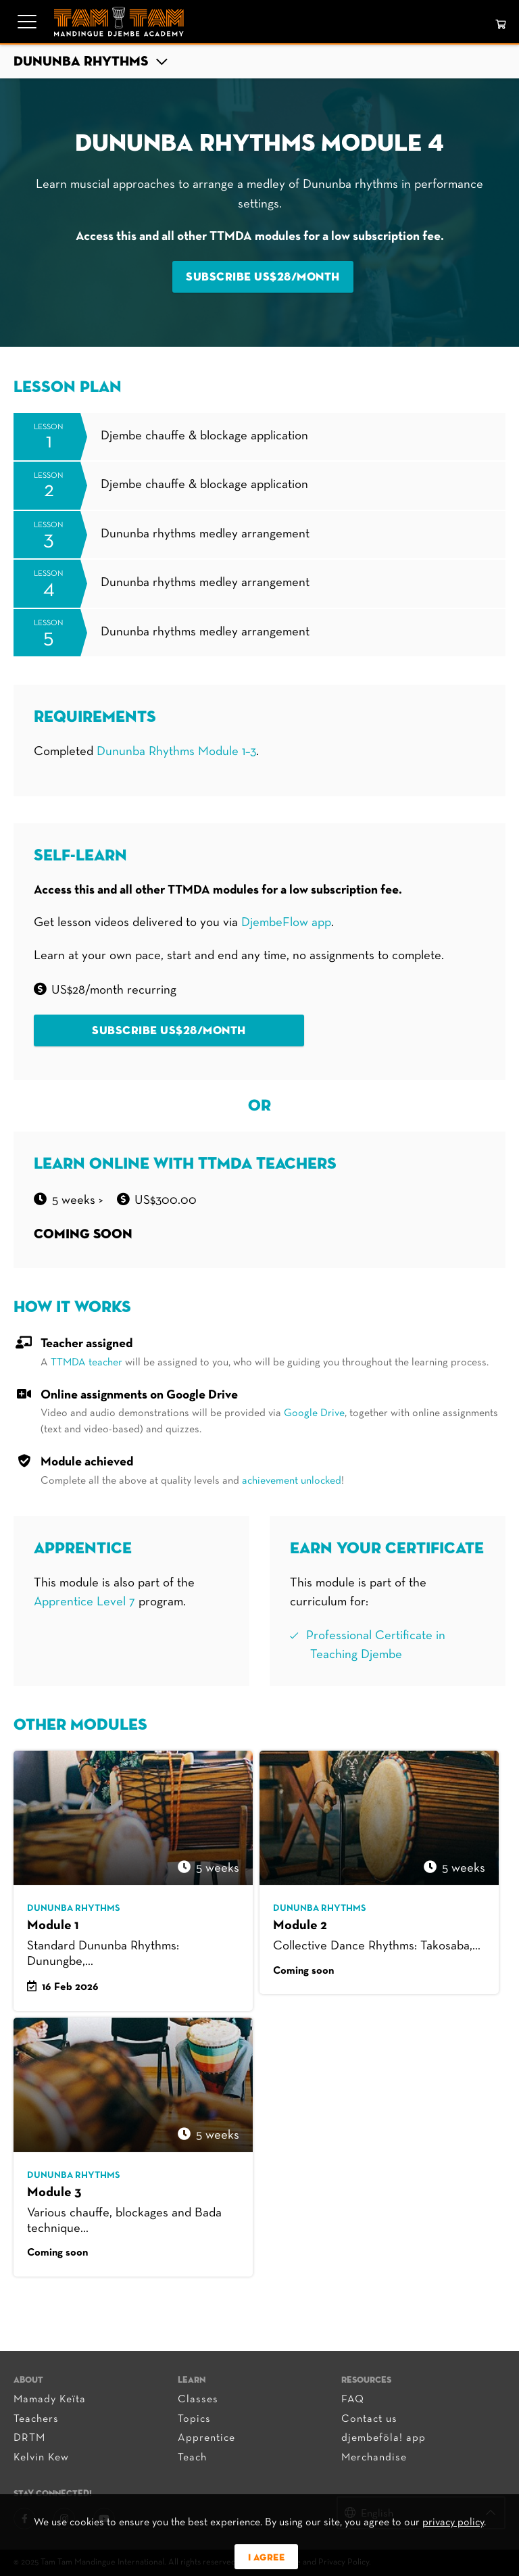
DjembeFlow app (286, 923)
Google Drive (314, 1413)
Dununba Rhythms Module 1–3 (176, 752)
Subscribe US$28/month (263, 277)
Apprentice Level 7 (86, 1602)
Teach (192, 2457)
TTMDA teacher (86, 1362)
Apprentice (206, 2438)
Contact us (369, 2419)
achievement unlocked (291, 1481)
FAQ (352, 2399)
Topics (194, 2419)
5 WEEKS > (77, 1201)
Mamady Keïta (50, 2399)
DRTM (29, 2438)
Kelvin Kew (41, 2457)
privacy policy (453, 2522)
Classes (198, 2399)
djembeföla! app (383, 2438)
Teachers (36, 2419)
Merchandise (374, 2457)
